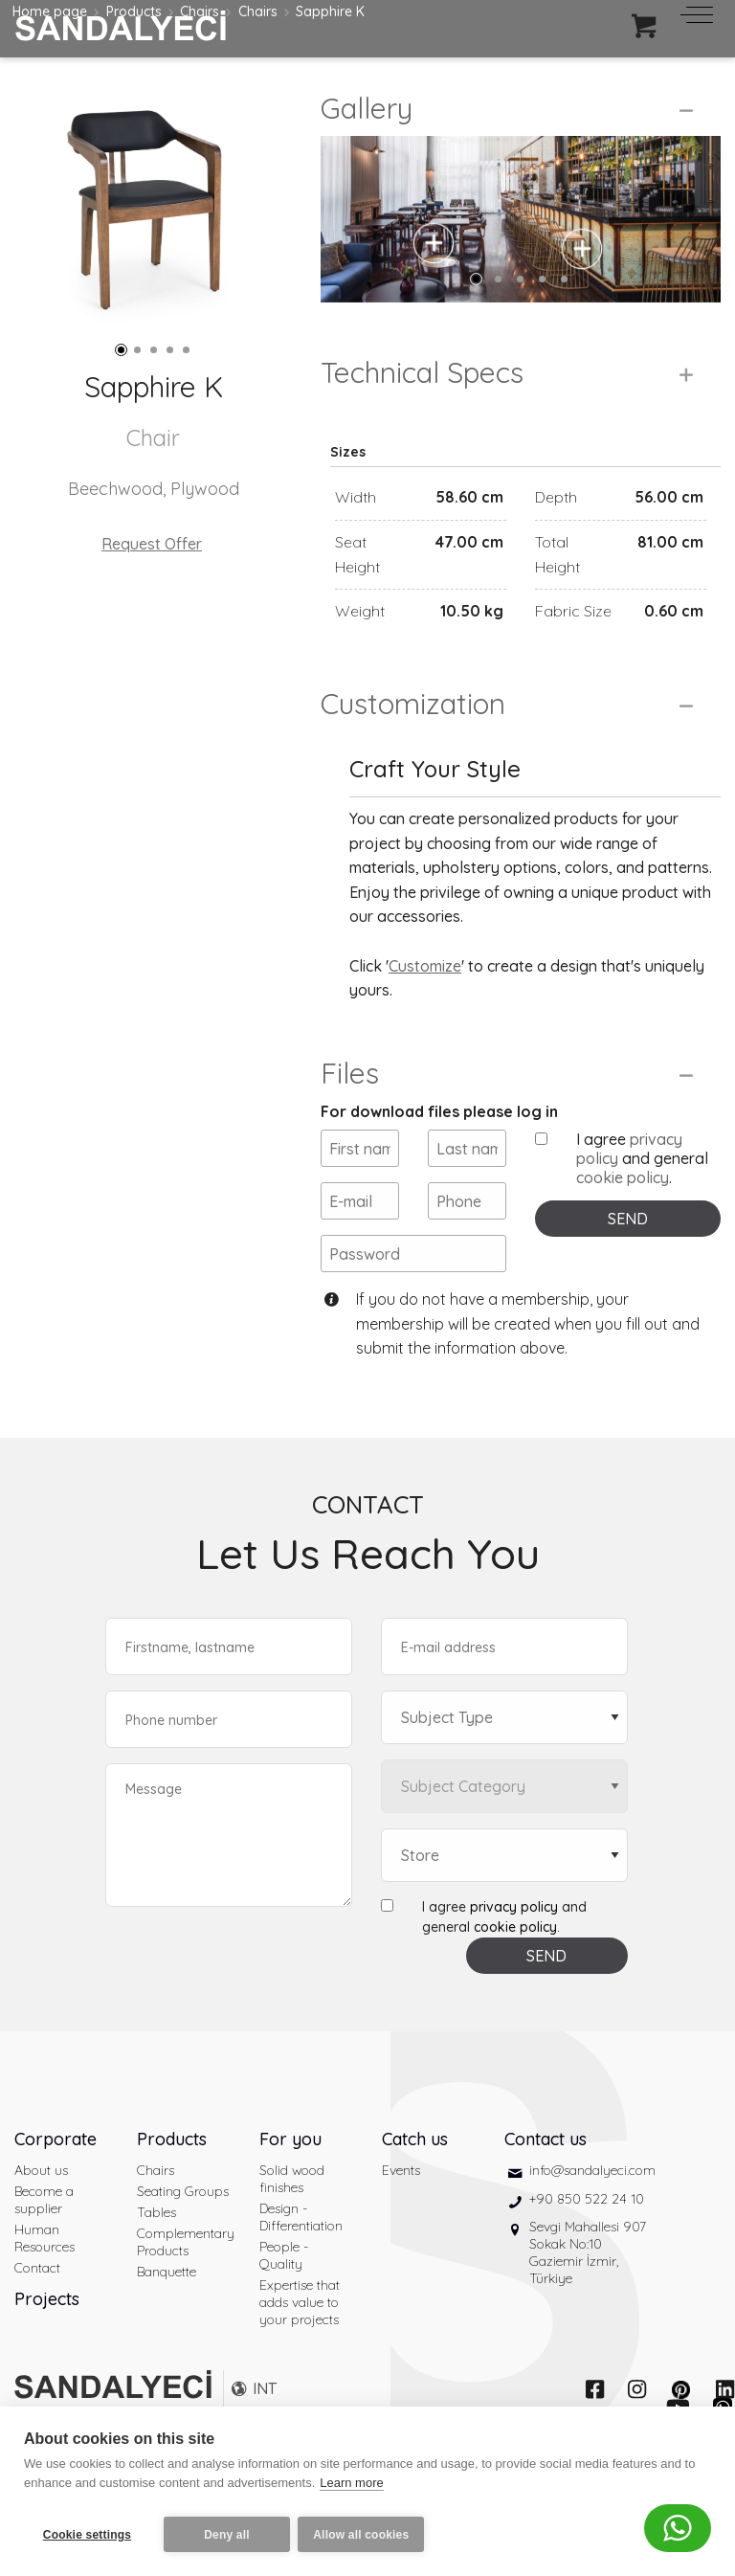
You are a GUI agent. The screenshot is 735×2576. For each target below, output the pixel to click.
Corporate (55, 2184)
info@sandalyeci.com (592, 2215)
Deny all (227, 2535)
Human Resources (44, 2283)
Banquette (166, 2316)
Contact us (545, 2184)
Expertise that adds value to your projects (299, 2347)
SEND (628, 1264)
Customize (425, 1010)
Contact (37, 2312)
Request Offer (151, 543)
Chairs (155, 2215)
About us (41, 2215)
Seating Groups (183, 2236)
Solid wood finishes (291, 2223)
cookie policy (622, 1223)
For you (290, 2184)
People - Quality (283, 2300)
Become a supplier (44, 2245)
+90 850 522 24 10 (586, 2243)
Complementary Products (184, 2287)
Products (172, 2184)
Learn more (351, 2488)
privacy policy (514, 1951)
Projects (46, 2344)
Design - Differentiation (301, 2262)
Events (401, 2215)
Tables (156, 2257)
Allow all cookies (366, 2535)
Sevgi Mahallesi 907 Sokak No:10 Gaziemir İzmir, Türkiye (587, 2298)
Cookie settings (87, 2535)
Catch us (415, 2184)
